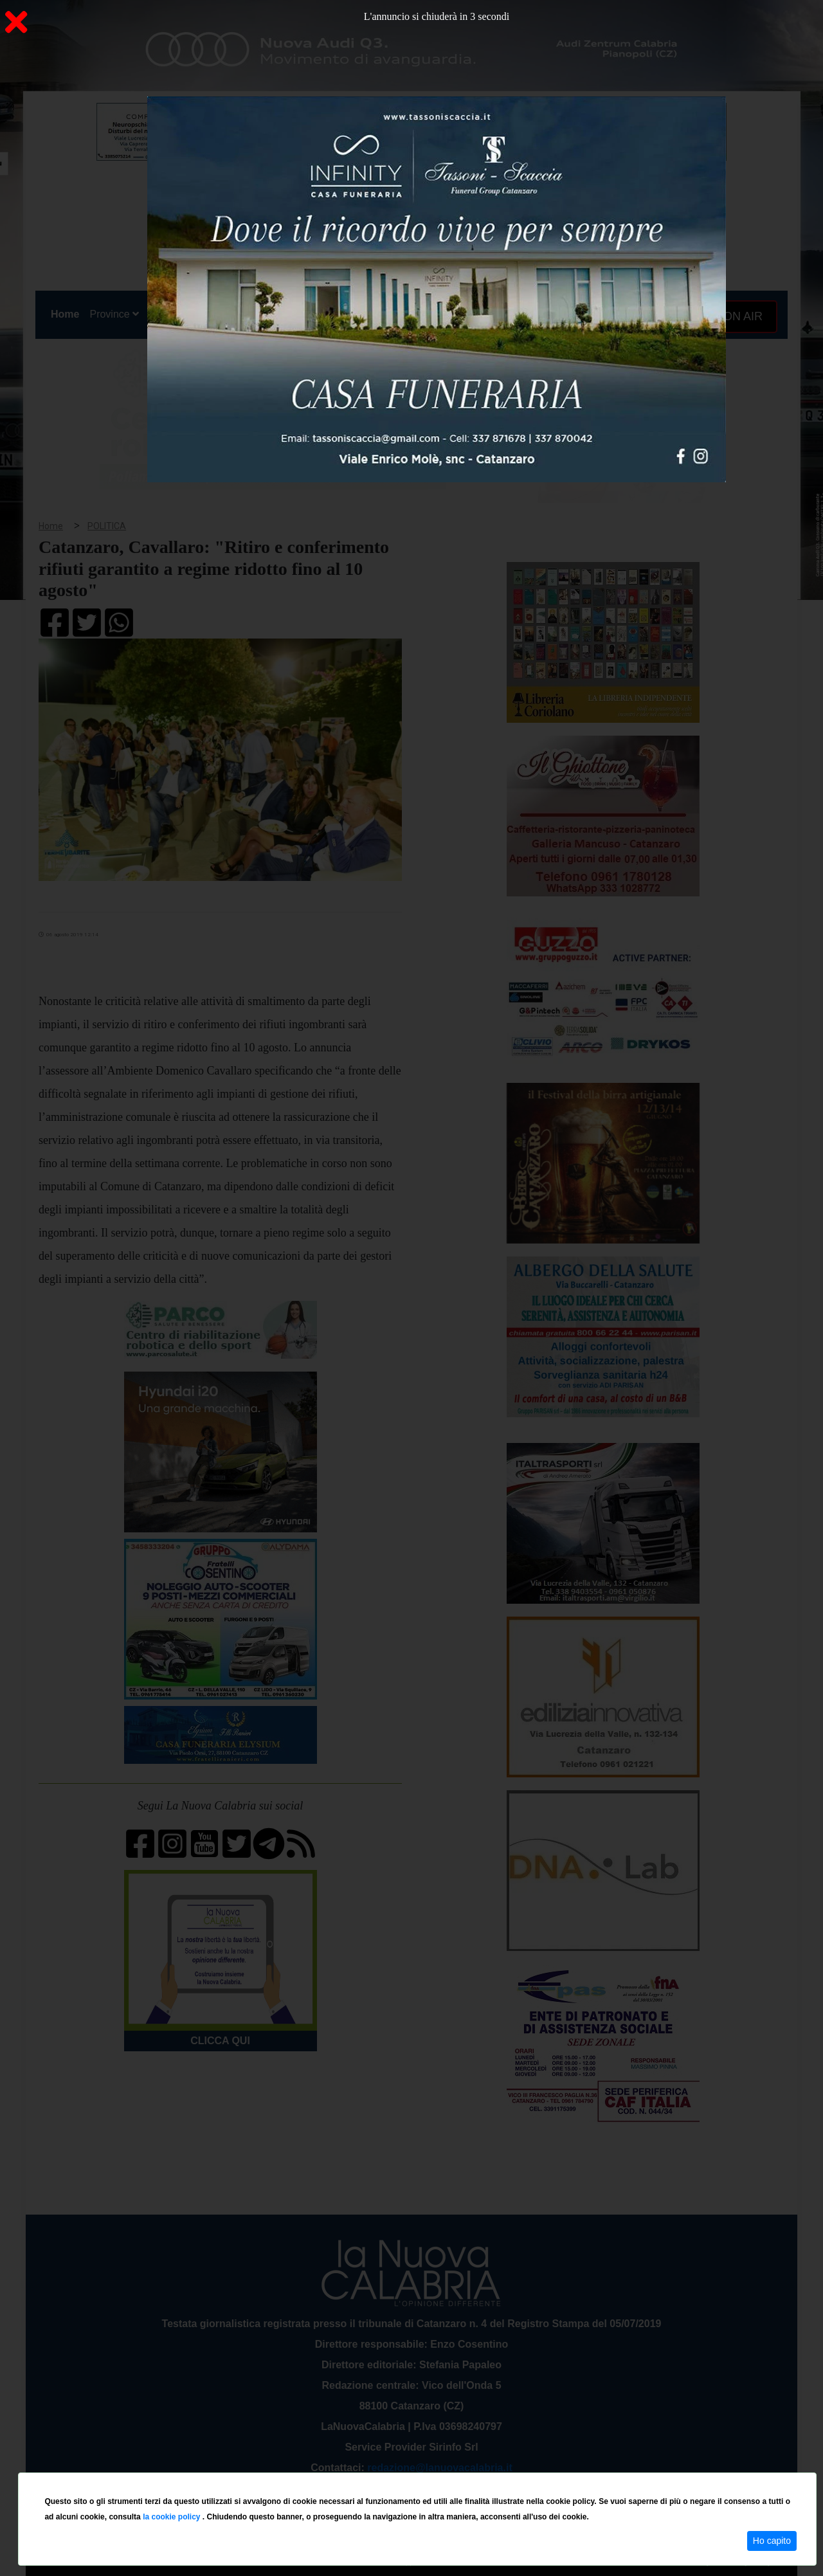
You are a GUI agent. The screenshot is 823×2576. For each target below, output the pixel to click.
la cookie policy (173, 2516)
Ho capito (772, 2540)
